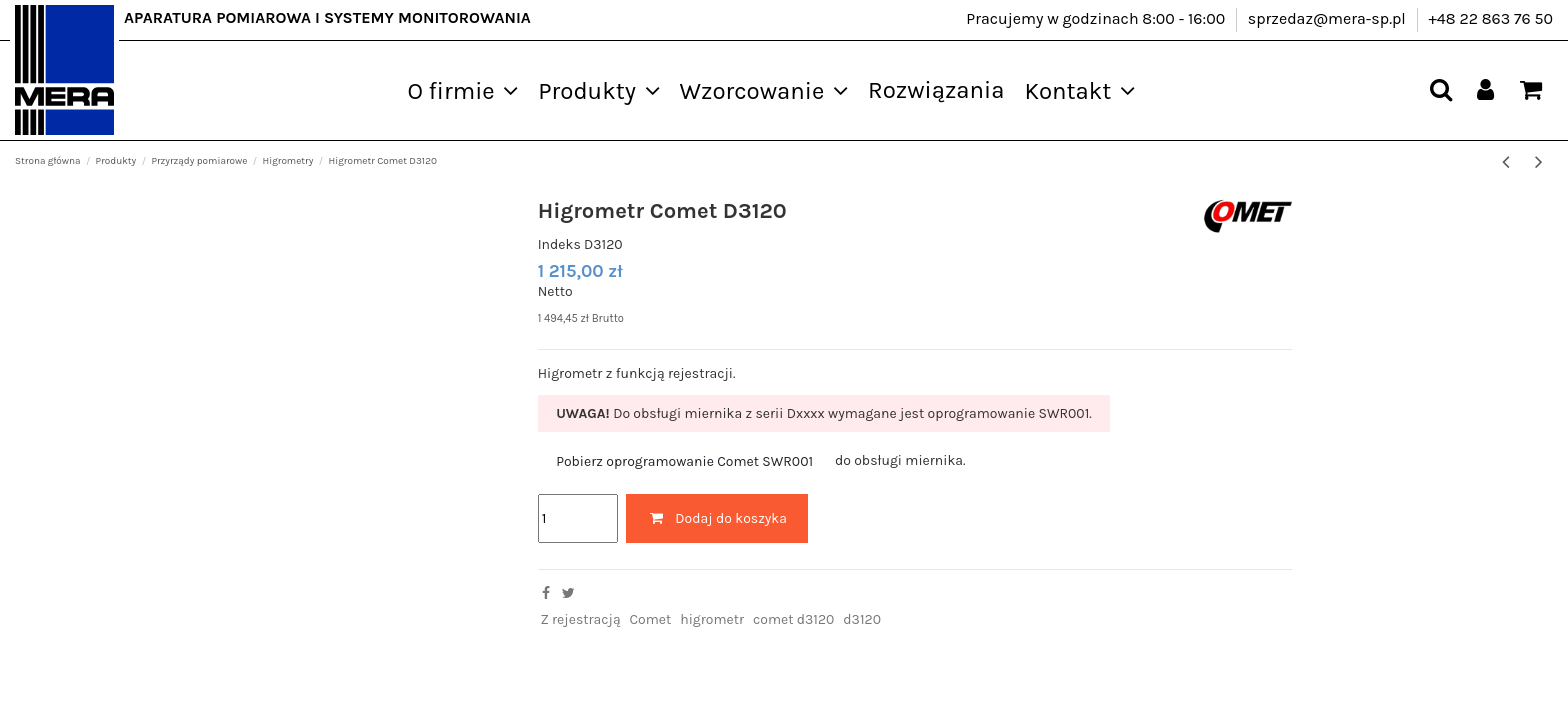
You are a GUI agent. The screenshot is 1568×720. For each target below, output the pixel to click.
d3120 (862, 619)
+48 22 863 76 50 (1490, 18)
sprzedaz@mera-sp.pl (1329, 18)
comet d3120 (793, 619)
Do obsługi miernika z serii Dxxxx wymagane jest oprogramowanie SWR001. (824, 413)
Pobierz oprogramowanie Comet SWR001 (684, 461)
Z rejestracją (580, 619)
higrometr (712, 619)
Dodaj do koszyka (717, 518)
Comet (651, 619)
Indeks (559, 244)
